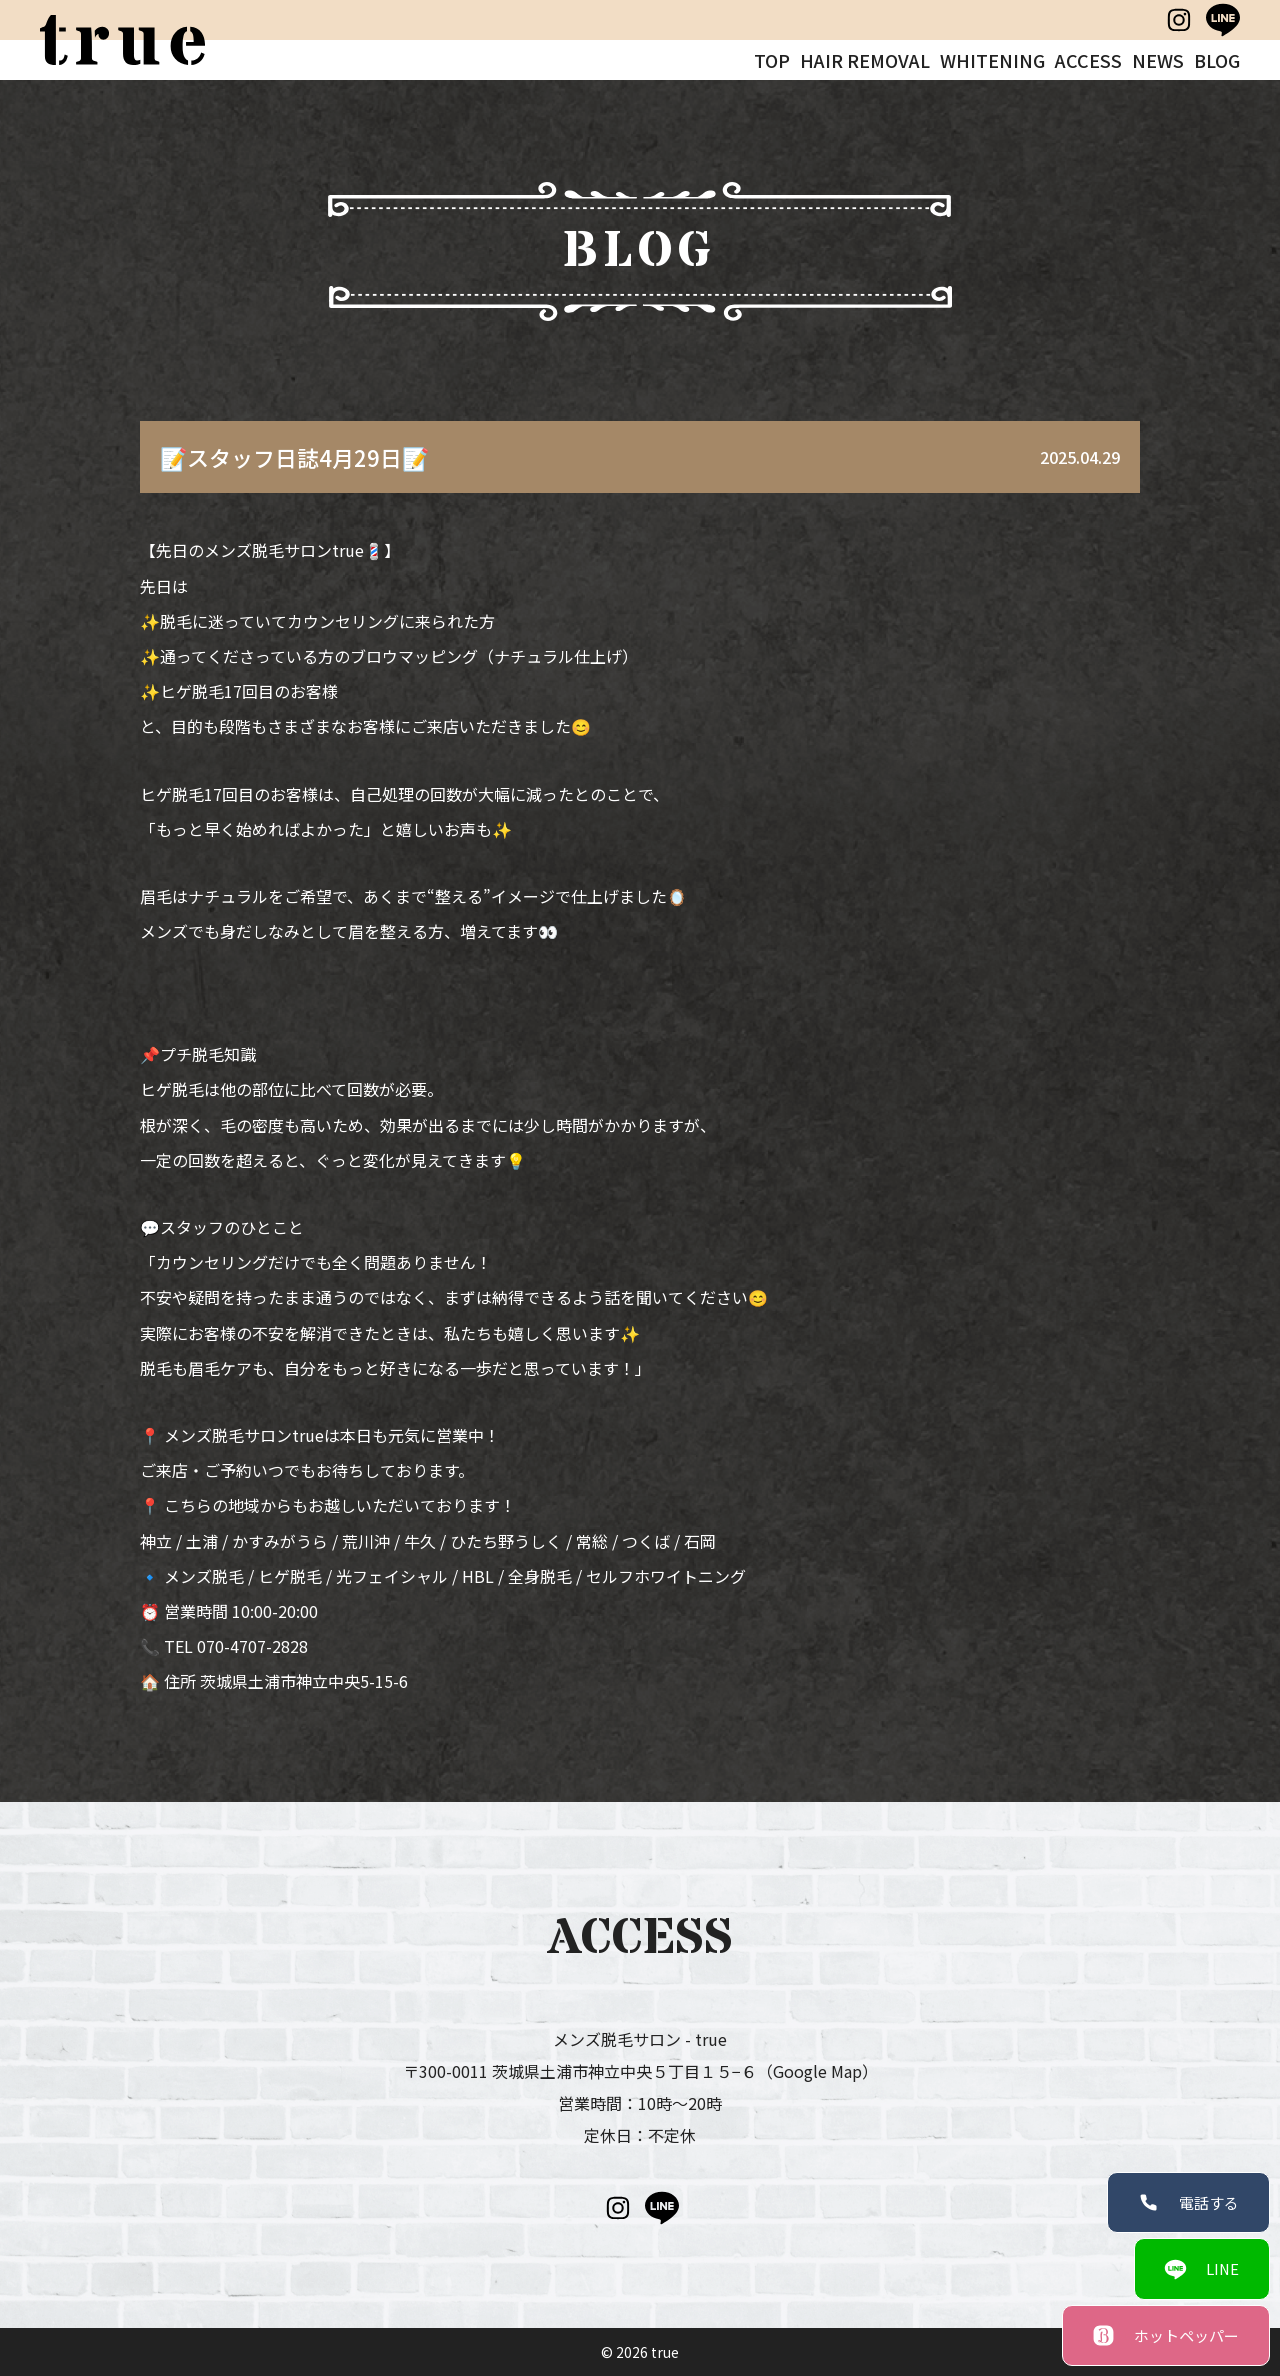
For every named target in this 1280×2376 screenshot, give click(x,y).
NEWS (1158, 60)
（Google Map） (817, 2071)
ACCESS (1088, 60)
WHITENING (992, 60)
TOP (772, 60)
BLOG (1217, 60)
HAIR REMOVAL (865, 60)
